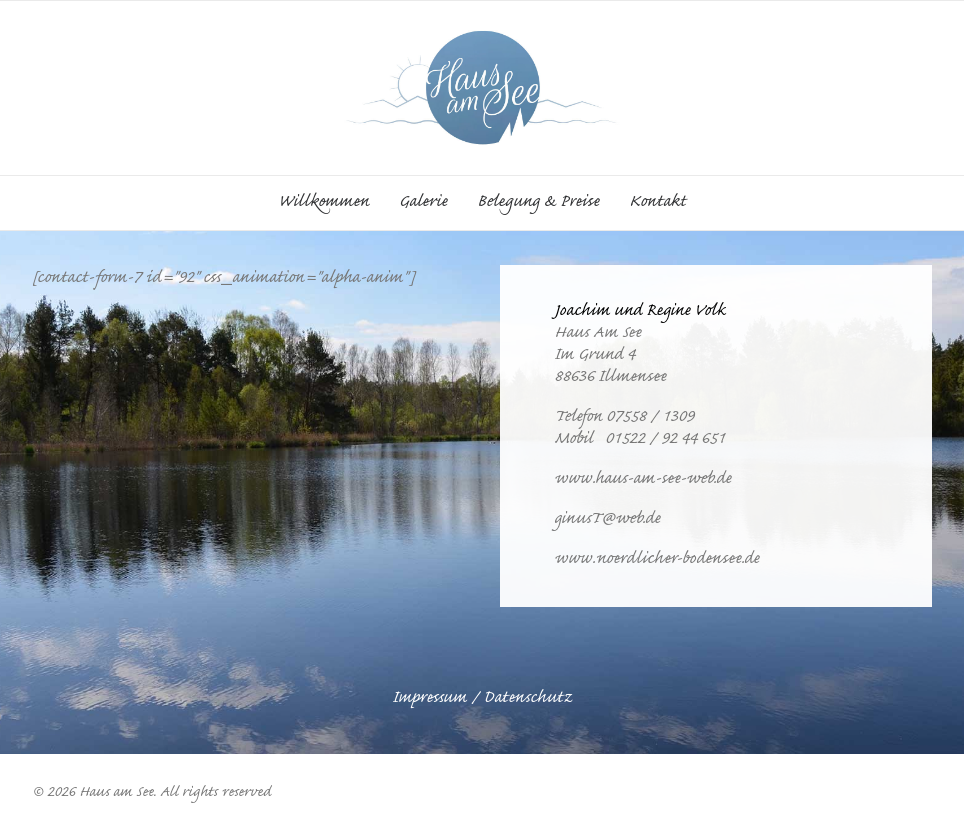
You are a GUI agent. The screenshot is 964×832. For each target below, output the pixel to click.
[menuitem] (330, 203)
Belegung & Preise (538, 203)
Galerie (423, 203)
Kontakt (657, 203)
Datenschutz (527, 699)
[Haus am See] (481, 88)
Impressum (429, 699)
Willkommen (323, 203)
